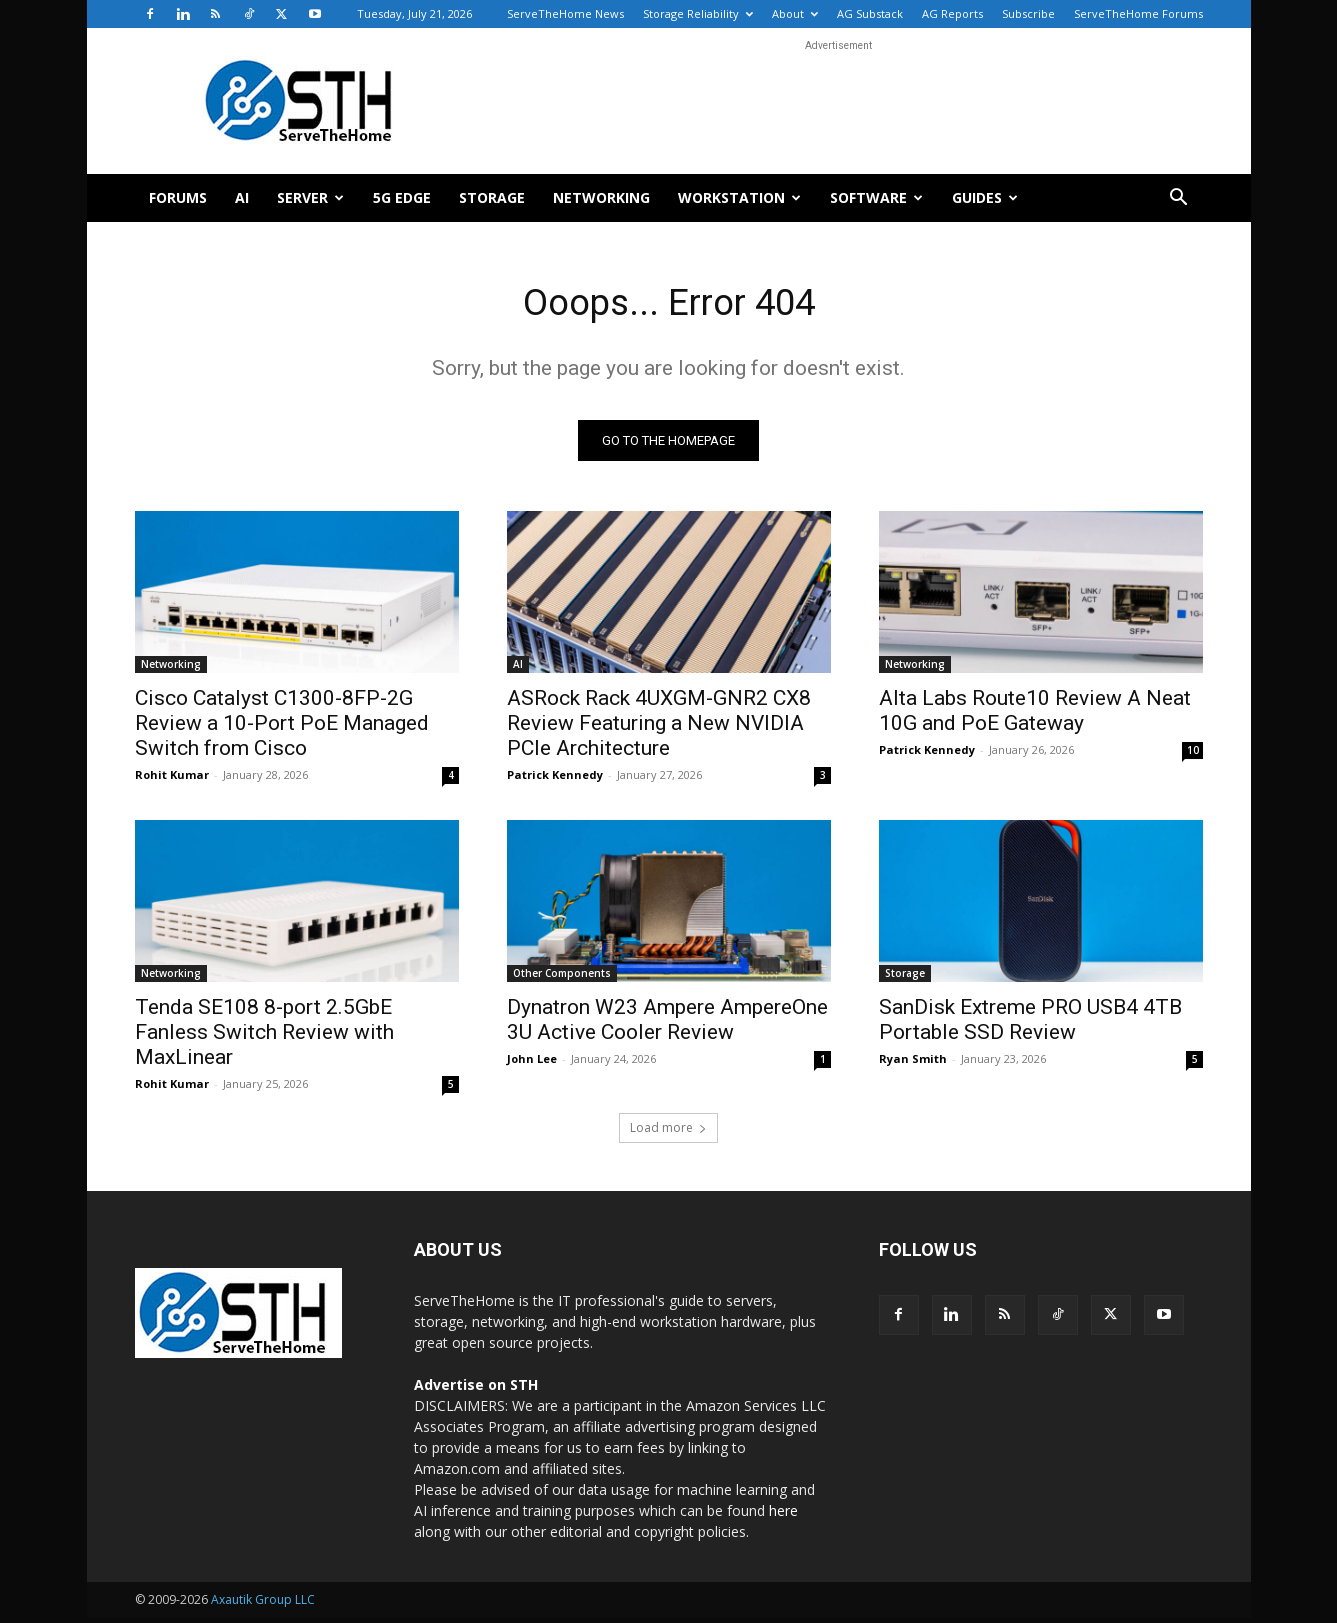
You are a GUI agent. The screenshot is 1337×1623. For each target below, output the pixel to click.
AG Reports (952, 13)
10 (1193, 755)
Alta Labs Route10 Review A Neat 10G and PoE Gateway (1035, 715)
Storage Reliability (698, 13)
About (795, 13)
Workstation (739, 197)
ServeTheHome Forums (1138, 13)
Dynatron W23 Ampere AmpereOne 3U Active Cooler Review (667, 1024)
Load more (668, 1132)
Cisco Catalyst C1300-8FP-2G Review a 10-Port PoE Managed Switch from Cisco (282, 728)
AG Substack (870, 13)
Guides (985, 197)
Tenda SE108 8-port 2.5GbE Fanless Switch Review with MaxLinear (264, 1037)
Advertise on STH (476, 1389)
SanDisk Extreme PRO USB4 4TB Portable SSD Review (1030, 1024)
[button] (1179, 199)
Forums (178, 197)
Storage (492, 197)
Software (876, 197)
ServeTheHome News (565, 13)
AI (242, 197)
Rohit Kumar (172, 779)
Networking (601, 197)
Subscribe (1028, 13)
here (783, 1515)
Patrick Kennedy (555, 779)
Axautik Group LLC (263, 1604)
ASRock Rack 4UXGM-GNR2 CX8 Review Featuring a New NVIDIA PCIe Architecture (659, 728)
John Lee (532, 1063)
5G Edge (402, 197)
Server (310, 197)
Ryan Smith (913, 1063)
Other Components (562, 978)
